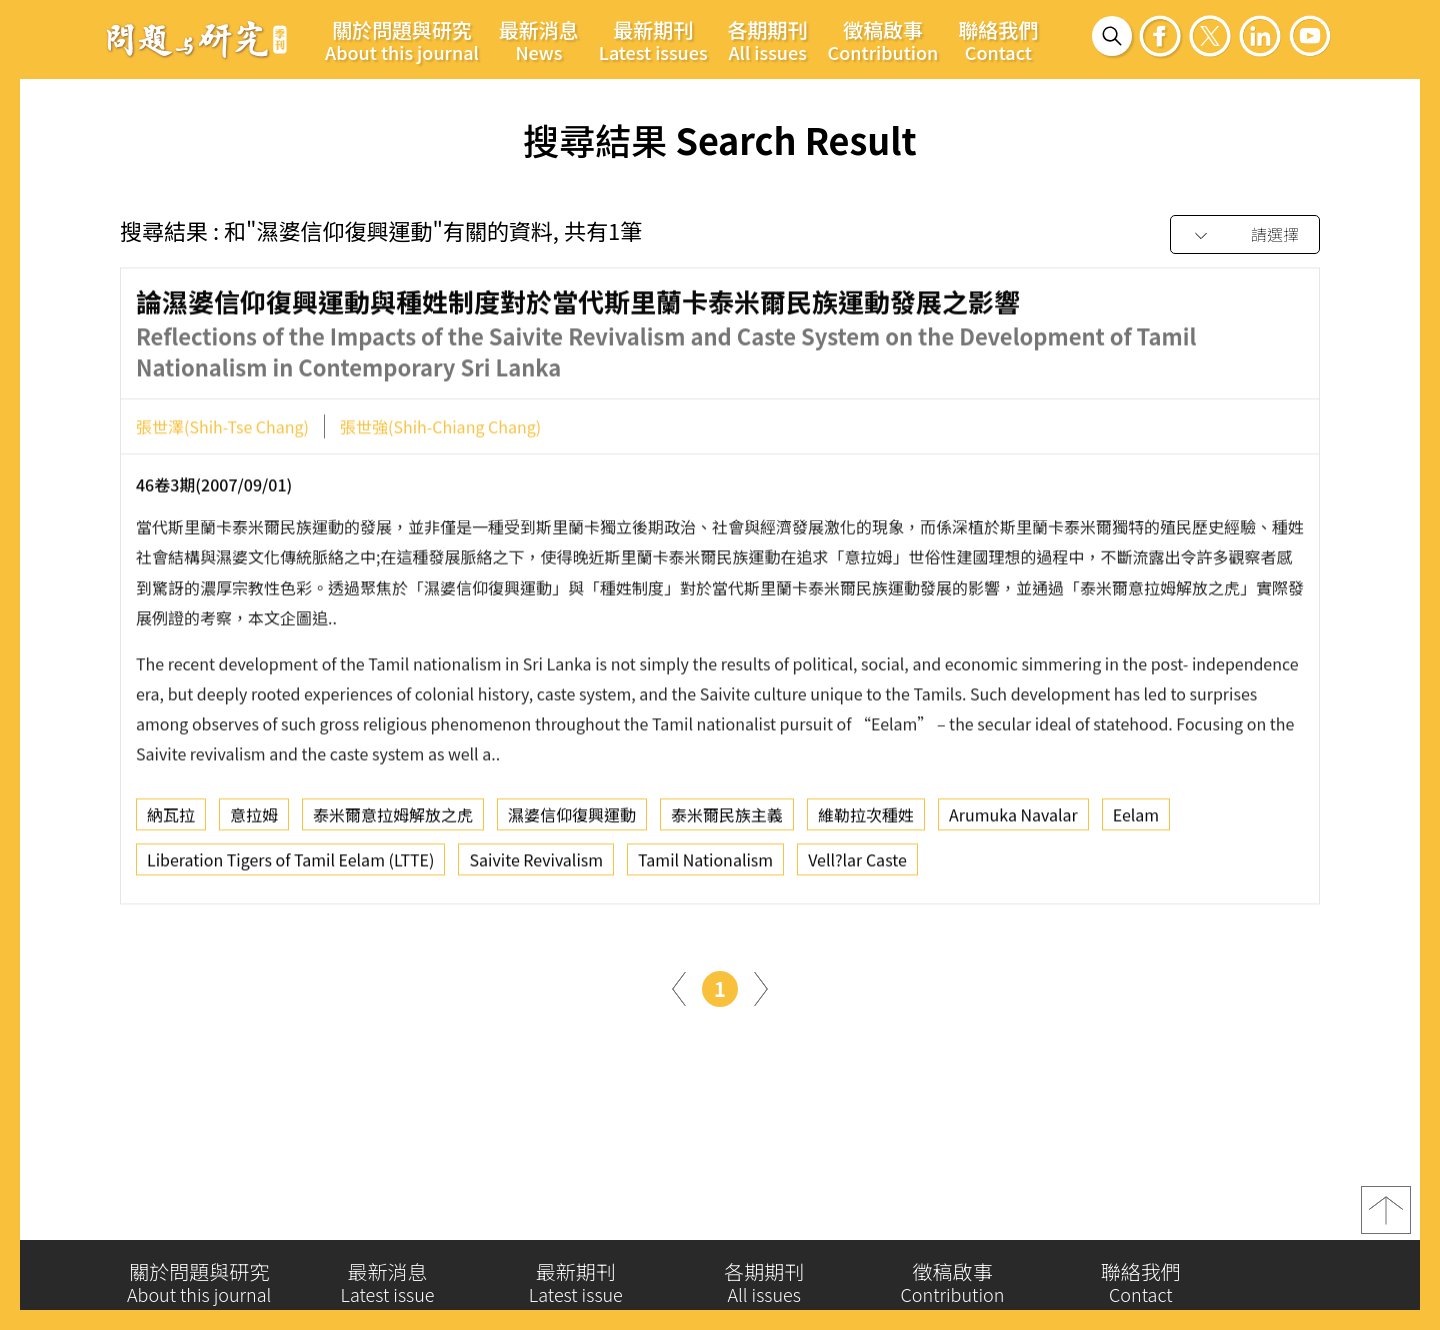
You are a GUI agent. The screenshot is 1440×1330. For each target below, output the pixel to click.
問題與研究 (197, 39)
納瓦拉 (171, 819)
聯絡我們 (998, 40)
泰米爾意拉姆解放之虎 (393, 819)
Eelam (1136, 819)
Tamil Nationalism (705, 864)
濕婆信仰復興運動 (572, 819)
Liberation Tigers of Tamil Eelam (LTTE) (290, 864)
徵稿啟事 (883, 40)
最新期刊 (653, 40)
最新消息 (539, 40)
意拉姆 (254, 819)
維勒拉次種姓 (866, 819)
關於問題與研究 (402, 40)
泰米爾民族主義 (727, 819)
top (1386, 1215)
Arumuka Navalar (1013, 819)
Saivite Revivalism (536, 864)
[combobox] (1245, 235)
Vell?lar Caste (857, 864)
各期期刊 (768, 40)
